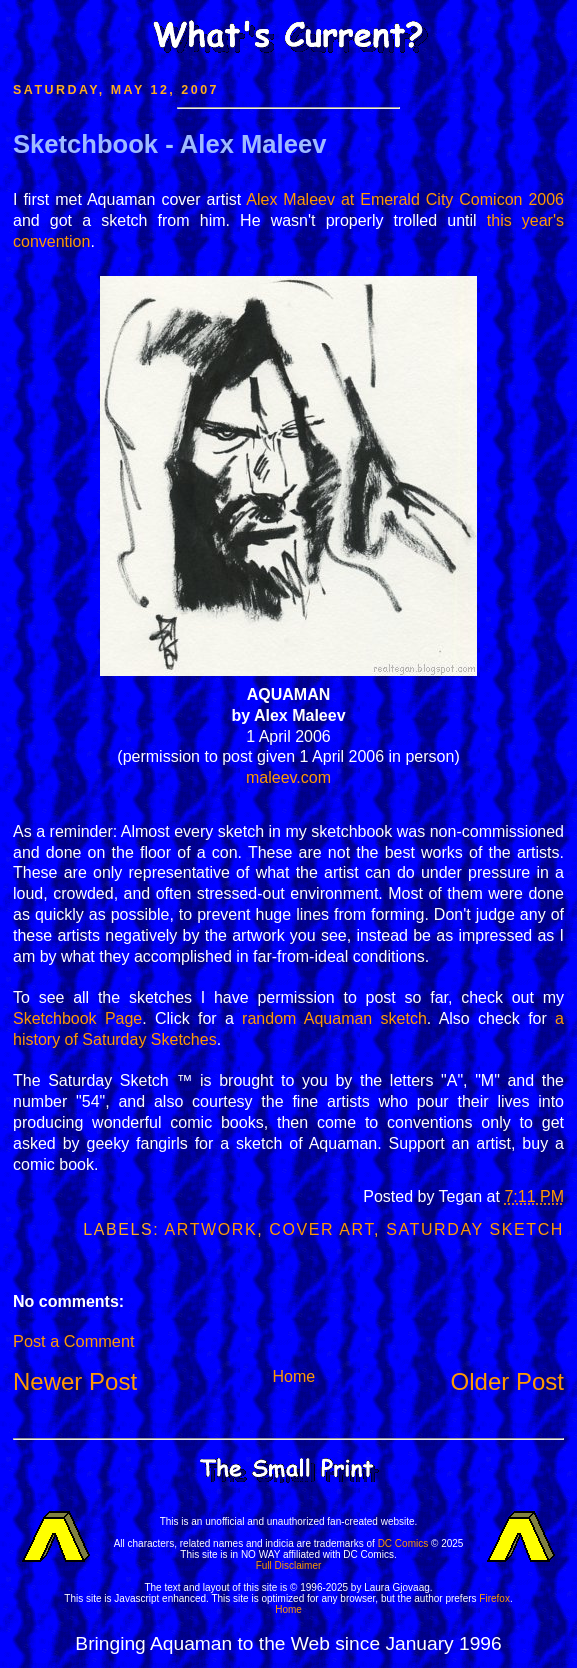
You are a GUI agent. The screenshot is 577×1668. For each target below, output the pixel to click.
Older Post (507, 1381)
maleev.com (288, 777)
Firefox (494, 1598)
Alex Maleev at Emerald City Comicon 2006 (405, 199)
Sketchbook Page (77, 1018)
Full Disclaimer (289, 1565)
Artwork (211, 1229)
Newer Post (75, 1381)
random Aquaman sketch (334, 1018)
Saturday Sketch (475, 1229)
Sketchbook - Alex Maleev (169, 144)
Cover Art (321, 1229)
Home (293, 1376)
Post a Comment (73, 1341)
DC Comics (403, 1543)
